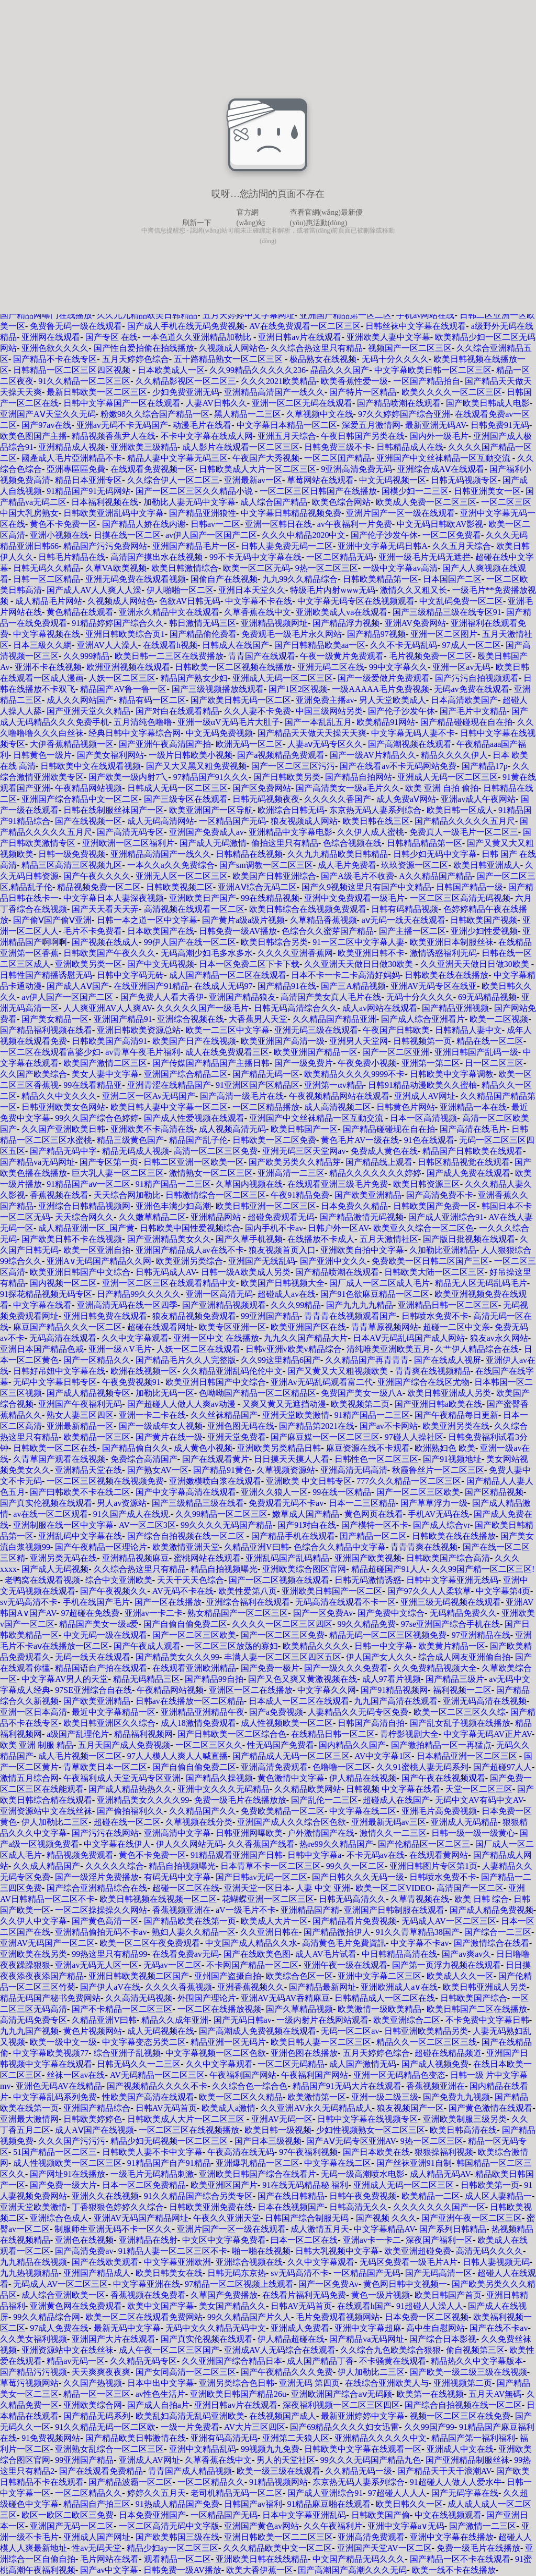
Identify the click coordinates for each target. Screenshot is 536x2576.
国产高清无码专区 (130, 832)
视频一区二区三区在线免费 (460, 2416)
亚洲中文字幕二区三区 (379, 1976)
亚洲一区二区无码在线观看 (302, 403)
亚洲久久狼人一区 (274, 1492)
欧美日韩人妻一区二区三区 (321, 2042)
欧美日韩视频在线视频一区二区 (158, 1899)
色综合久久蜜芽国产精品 (328, 931)
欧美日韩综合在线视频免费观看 (307, 909)
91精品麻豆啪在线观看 (329, 2504)
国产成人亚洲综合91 (446, 1217)
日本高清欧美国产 (464, 700)
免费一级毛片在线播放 (478, 2548)
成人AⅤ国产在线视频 (94, 2130)
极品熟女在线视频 (322, 359)
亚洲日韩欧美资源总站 (139, 1030)
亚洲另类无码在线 (63, 1558)
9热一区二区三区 (326, 568)
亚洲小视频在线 (59, 535)
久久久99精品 (296, 1305)
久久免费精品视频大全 (435, 1668)
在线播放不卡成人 (320, 1239)
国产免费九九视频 (456, 2097)
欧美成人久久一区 (460, 1976)
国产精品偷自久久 (135, 1448)
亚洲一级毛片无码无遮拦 (424, 557)
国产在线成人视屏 (447, 1360)
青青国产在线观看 (261, 656)
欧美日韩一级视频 (277, 2130)
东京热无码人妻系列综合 (375, 810)
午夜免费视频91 (131, 1382)
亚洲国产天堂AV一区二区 (384, 2548)
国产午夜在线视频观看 (443, 1778)
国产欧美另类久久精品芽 (295, 1162)
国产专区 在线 (111, 337)
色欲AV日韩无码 (189, 601)
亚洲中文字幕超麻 (367, 2328)
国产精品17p (485, 766)
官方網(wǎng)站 (251, 213)
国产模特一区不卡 (374, 1525)
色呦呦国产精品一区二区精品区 (257, 1393)
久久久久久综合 (114, 1866)
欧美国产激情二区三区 (105, 1063)
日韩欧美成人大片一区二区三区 (257, 469)
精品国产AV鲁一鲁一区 (123, 689)
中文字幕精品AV (384, 2229)
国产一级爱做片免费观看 (384, 678)
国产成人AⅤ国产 (78, 986)
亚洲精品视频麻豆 (135, 1558)
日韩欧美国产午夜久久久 (109, 953)
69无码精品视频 (487, 997)
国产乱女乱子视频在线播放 (460, 1723)
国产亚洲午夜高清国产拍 (165, 744)
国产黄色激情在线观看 (490, 2108)
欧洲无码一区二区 (249, 744)
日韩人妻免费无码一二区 (287, 546)
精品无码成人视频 (135, 1151)
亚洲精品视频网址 (274, 623)
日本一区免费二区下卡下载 (249, 964)
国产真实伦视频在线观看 (46, 1503)
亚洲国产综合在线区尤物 (423, 1382)
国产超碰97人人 (502, 1767)
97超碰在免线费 (90, 1613)
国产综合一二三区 (497, 1932)
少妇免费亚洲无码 (185, 392)
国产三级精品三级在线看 (198, 1503)
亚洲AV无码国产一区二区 (47, 1943)
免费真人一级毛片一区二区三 (463, 832)
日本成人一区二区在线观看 (299, 1701)
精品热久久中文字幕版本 (477, 2361)
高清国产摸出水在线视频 (157, 557)
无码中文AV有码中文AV (479, 1800)
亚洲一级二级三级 (384, 2097)
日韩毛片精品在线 (71, 557)
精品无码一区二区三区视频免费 (387, 1635)
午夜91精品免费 (300, 1195)
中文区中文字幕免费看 (224, 2240)
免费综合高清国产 (143, 1459)
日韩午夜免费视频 (362, 2196)
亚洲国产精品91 (123, 1019)
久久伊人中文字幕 (33, 1921)
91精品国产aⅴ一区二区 (88, 1184)
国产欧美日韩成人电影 (488, 403)
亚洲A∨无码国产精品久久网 (99, 1261)
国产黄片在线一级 (169, 1437)
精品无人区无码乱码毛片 (481, 1283)
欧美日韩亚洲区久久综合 (109, 1723)
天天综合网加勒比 (127, 1195)
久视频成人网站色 (232, 348)
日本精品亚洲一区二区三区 (468, 1756)
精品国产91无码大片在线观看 (347, 2086)
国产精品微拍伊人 (337, 1932)
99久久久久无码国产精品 (227, 1525)
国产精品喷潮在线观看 (399, 403)
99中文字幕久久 (398, 667)
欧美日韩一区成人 (460, 810)
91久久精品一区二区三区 (84, 381)
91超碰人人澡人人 (429, 2306)
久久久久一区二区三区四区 (282, 1624)
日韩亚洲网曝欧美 (249, 1833)
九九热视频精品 (29, 2273)
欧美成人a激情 (228, 2108)
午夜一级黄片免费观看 (342, 656)
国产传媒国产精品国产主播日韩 (211, 1063)
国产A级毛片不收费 (357, 876)
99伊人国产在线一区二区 (190, 942)
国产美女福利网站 (110, 755)
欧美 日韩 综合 (481, 1899)
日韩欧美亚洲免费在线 (211, 2207)
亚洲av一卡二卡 (154, 1613)
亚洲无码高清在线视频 (485, 1701)
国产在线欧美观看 (105, 2262)
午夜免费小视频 (367, 1063)
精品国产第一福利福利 (473, 2438)
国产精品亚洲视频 (455, 1008)
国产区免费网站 (261, 788)
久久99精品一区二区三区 (221, 1514)
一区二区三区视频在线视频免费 (105, 1481)
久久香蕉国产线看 (261, 1844)
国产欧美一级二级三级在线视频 (468, 2372)
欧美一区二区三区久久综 (460, 1712)
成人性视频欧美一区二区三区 (67, 2163)
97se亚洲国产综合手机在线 (450, 1624)
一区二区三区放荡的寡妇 (232, 1646)
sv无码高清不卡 (29, 1602)
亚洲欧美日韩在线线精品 (262, 2559)
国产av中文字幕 (109, 2570)
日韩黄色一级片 (42, 755)
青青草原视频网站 (384, 1327)
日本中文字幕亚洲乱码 (304, 2515)
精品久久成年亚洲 (174, 2020)
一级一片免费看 (190, 2427)
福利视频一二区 (462, 1690)
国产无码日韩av (243, 2020)
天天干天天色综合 (190, 1580)
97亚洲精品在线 (481, 1635)
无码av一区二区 (172, 1965)
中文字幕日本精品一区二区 (287, 425)
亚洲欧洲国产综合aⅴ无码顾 (341, 2394)
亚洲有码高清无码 (224, 2438)
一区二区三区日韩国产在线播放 (318, 491)
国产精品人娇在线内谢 (144, 524)
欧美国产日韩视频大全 (283, 1283)
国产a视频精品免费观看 (281, 755)
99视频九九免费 (270, 2449)
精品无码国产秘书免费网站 (50, 1998)
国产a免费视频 (276, 1712)
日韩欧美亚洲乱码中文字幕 (113, 513)
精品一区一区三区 (96, 2394)
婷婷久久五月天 (156, 2493)
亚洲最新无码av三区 (388, 1822)
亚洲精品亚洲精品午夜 (202, 1712)
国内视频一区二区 (63, 1283)
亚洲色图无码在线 (240, 1426)
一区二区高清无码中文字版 (169, 2526)
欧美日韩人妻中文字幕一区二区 (169, 1107)
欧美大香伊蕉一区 (259, 2570)
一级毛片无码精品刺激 (152, 2174)
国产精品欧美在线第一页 (190, 1921)
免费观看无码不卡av (286, 1503)
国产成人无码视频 (54, 1569)
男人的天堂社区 (285, 2460)
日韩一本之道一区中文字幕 (147, 920)
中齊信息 (153, 230)
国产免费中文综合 (391, 1613)
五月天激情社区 (389, 1239)
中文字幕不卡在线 (258, 601)
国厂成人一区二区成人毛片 (379, 1283)
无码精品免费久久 (463, 1613)
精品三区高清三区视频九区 (71, 865)
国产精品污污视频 (33, 2372)
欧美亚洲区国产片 (224, 2185)
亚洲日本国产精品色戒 (42, 1349)
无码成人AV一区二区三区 (448, 1921)
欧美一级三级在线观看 (278, 2471)
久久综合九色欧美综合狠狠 (390, 2350)
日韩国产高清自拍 (371, 1723)
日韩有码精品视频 (404, 909)
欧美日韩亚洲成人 (486, 865)
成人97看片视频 (391, 1679)
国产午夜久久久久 (96, 876)
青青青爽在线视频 (423, 1547)
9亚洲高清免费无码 (356, 469)
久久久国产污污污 (71, 2141)
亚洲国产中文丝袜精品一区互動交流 (444, 458)
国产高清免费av (84, 2251)
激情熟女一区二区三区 (211, 1173)
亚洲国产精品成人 (96, 2273)
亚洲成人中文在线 (460, 2449)
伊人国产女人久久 (379, 1657)
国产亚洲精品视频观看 (224, 1305)
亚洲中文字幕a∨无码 (405, 2526)
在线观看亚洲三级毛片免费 (337, 1184)
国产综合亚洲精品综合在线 (97, 1888)
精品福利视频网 (143, 1734)
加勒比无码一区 (165, 1393)
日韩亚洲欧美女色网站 (63, 1107)
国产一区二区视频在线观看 (279, 1580)
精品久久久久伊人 (454, 755)
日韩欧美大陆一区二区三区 (434, 1272)
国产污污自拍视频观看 (477, 678)
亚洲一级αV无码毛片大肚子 (228, 722)
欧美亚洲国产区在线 (308, 1327)
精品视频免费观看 (80, 1855)
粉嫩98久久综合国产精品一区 (154, 414)
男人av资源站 (122, 1503)
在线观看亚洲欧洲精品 (194, 1668)
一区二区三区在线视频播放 (189, 2130)
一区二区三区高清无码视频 (460, 898)
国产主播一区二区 (412, 931)
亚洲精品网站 (217, 1217)
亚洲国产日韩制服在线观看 (394, 1910)
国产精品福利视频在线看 (46, 1030)
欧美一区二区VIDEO (393, 1888)
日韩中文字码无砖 (130, 975)
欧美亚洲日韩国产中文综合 (80, 1272)
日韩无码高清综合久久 (296, 1008)
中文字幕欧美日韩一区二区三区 (433, 370)
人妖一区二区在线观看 (198, 1349)
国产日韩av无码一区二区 (261, 1877)
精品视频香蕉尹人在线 (113, 436)
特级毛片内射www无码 (332, 590)
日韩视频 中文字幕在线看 (393, 1789)
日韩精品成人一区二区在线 (384, 1998)
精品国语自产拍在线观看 (101, 1668)
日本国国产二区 (452, 579)
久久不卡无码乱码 (403, 645)
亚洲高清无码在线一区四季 (127, 1305)
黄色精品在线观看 (80, 612)
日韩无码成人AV (166, 1272)
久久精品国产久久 (202, 1811)
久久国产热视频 (92, 2383)
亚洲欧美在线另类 (33, 1954)
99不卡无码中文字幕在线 (255, 557)
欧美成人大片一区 (274, 1921)
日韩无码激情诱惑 (367, 1580)
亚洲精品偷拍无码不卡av (101, 1932)
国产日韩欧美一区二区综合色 (231, 1734)
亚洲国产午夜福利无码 (80, 1404)
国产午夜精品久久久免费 (287, 2372)
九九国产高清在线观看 (396, 1701)
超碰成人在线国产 (396, 1800)
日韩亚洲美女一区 (487, 491)
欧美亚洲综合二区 (406, 2020)
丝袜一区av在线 (76, 2075)
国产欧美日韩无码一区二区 (241, 700)
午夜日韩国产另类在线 (363, 436)
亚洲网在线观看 (50, 337)
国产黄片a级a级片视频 (243, 920)
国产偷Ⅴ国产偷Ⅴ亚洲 (52, 920)
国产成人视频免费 (434, 2064)
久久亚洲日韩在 (269, 1932)
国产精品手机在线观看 (293, 1536)
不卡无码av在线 (376, 1855)
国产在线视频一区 (88, 821)
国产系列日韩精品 (452, 2229)
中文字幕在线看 (42, 1305)
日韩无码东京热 (236, 2273)
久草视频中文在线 (319, 414)
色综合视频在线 (352, 843)
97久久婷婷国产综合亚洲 (404, 414)
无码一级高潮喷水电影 (363, 2174)
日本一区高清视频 (423, 1118)
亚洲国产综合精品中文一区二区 (80, 799)
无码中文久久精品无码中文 (215, 2328)
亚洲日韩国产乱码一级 (476, 1052)
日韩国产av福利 (253, 2504)
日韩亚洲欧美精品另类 (426, 2031)
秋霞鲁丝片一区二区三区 (438, 1470)
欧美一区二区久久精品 (241, 2097)
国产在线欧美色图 (257, 1954)
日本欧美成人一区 (171, 370)
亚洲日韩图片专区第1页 (433, 1866)
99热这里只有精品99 (109, 1954)
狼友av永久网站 (499, 1338)
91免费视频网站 (50, 2438)
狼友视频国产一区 (410, 2108)
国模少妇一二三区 (415, 491)
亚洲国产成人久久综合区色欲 (291, 1822)
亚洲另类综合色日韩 (236, 2383)
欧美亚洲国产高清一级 (283, 1041)
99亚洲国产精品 (270, 1316)
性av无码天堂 (96, 2548)
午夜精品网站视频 (88, 788)
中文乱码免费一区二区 (461, 601)
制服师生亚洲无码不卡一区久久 (113, 2229)
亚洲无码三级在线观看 (316, 1030)
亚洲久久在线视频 (105, 2196)
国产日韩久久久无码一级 (358, 1877)
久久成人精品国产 (46, 1866)
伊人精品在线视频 (362, 1778)
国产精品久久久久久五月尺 (465, 821)
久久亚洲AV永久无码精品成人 (316, 2108)
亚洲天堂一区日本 (257, 1888)
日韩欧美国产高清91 (109, 1041)
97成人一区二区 (471, 645)
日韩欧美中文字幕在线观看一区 (362, 2449)
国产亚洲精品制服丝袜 (467, 2460)
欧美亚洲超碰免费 (417, 2251)
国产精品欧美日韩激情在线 (135, 2438)
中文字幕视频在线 (46, 634)
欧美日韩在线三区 (376, 821)
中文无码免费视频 (219, 733)
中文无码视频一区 (392, 480)
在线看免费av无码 (185, 1954)
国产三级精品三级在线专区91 (447, 612)
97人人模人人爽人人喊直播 (177, 1756)
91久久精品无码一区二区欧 (105, 2427)
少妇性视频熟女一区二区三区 (370, 2130)
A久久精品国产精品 (435, 876)
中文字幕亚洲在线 (146, 2284)
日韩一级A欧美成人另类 (246, 1272)
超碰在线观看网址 (160, 1327)
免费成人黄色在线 (384, 1151)
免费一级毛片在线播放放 (240, 1800)
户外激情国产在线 (320, 1833)
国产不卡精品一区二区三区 (122, 2009)
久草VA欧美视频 (116, 568)
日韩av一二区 (215, 524)
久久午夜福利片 (333, 2526)
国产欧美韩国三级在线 (177, 2537)
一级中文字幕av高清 (400, 568)
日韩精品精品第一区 (424, 843)
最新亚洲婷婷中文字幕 (363, 2416)
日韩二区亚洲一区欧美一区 (193, 1162)
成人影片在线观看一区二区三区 (240, 447)
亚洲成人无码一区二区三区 (282, 678)
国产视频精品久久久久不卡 (157, 2086)
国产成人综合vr (441, 1525)
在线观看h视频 (170, 645)
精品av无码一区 (76, 2361)
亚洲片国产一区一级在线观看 (400, 513)
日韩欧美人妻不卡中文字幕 (152, 2152)
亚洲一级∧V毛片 (120, 1349)
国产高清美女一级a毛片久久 (348, 788)
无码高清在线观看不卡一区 (345, 1602)
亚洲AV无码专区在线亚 (433, 986)
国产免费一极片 (270, 1668)
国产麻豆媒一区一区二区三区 (325, 1437)
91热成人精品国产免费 (177, 2504)
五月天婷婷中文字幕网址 (249, 315)
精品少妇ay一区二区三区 (172, 2548)
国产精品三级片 (455, 1679)
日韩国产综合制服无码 (308, 2218)
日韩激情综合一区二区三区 (215, 1195)
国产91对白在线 (306, 1525)
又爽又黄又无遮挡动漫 (284, 1404)
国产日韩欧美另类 (286, 777)
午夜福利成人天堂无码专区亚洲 (122, 1778)
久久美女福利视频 (33, 2339)
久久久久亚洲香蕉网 (295, 953)
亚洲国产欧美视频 (367, 1558)
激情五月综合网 (29, 1778)
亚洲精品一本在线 (473, 1107)
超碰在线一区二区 (127, 1822)
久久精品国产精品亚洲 (334, 1019)
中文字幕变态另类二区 (144, 2042)
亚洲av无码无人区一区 (96, 1965)
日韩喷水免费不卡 (434, 1316)
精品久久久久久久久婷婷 (375, 1173)
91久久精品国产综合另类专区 (198, 2196)
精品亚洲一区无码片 (228, 2042)
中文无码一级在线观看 (105, 1635)
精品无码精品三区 (146, 1679)
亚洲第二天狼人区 (295, 2438)
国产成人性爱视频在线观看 (194, 1118)
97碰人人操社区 (414, 1437)
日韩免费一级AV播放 (238, 931)
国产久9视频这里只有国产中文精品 (366, 887)
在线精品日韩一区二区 (333, 1734)
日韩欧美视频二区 (179, 887)
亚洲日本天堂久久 (251, 590)
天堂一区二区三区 (478, 1789)
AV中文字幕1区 (382, 1756)
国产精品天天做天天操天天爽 (312, 733)
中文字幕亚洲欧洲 (177, 2262)
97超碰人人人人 (397, 2493)
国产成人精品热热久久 (130, 1789)
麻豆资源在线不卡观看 (368, 1448)
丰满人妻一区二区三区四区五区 (282, 1657)
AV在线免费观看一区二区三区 (305, 326)
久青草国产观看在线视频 (59, 1459)
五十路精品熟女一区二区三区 (229, 359)
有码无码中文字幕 (177, 1877)
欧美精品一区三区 (96, 1437)
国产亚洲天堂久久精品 (88, 711)
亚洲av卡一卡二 (372, 2240)
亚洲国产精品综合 (96, 2108)
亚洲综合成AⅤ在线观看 (441, 469)
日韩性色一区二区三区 (376, 1459)
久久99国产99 (429, 2427)
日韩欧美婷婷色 (92, 2119)
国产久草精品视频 (299, 2009)
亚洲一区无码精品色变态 (399, 2075)
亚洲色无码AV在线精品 (59, 2086)
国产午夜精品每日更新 (456, 1415)
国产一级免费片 (303, 1063)
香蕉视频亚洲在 (181, 1910)
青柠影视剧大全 (409, 1734)
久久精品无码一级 (358, 2471)
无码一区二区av (350, 2031)
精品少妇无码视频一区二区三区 (170, 2141)
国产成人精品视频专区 (88, 1393)
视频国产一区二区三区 (410, 348)
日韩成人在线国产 (235, 645)
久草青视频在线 (419, 1899)
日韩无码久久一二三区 (139, 2064)
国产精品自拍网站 (358, 777)
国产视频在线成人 (105, 942)
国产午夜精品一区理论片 (101, 1547)
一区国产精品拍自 (426, 381)
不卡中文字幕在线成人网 (207, 436)
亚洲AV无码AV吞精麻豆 (285, 1998)
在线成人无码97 (223, 986)
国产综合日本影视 (442, 2339)
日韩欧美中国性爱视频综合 (190, 1228)
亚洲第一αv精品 (333, 1085)
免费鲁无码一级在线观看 (76, 326)
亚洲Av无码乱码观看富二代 (321, 1382)
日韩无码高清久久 (352, 1899)
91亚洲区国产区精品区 (257, 1085)
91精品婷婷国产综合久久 (118, 623)
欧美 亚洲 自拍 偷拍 (441, 788)
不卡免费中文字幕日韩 (487, 2020)
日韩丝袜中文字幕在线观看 (415, 326)
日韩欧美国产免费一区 (435, 1206)
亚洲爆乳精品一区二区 (257, 2163)
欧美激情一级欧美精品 (379, 2009)
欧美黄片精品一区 (451, 1646)
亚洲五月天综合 (287, 436)
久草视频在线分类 (198, 1822)
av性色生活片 (160, 2394)
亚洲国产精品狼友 (242, 997)
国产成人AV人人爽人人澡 (94, 590)
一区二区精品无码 (339, 557)
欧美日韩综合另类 (274, 942)
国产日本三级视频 (268, 2141)
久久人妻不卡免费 (257, 711)
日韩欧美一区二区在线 (55, 1448)
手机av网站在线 (425, 315)
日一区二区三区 (494, 1063)
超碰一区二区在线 (185, 1888)
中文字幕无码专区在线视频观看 (356, 601)
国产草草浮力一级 (433, 1503)
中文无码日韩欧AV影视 (440, 524)
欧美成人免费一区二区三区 (426, 502)
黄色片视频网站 (92, 2031)
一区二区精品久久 (210, 2482)
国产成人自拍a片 (158, 2405)
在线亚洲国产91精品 (151, 986)
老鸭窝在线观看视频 (42, 1580)
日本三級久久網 (42, 645)
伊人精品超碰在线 (291, 2339)
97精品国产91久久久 (211, 777)
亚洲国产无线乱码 (261, 1261)
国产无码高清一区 (438, 2273)
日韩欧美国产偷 (380, 2515)
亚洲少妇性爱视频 (484, 931)
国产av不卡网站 (389, 1426)
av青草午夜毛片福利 (142, 1052)
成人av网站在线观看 (379, 1008)
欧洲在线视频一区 (143, 1371)
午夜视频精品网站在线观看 (339, 1096)
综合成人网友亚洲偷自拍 (464, 1657)
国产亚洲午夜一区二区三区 (471, 2218)
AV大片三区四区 (254, 2427)
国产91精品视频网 (394, 1690)
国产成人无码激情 (213, 843)
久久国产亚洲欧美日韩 (63, 1129)
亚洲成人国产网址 (96, 2537)
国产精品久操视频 (219, 1778)
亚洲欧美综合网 (92, 2405)
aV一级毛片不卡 (246, 1910)
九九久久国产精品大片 (306, 1338)
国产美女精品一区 (54, 1019)
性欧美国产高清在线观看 (148, 2097)
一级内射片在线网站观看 (322, 2020)
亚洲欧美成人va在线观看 (341, 612)
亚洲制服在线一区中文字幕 (63, 1525)
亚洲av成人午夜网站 (478, 799)
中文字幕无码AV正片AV (487, 1734)
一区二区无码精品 (291, 2064)
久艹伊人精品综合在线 (477, 1349)
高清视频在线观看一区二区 (194, 909)
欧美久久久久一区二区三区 (451, 392)
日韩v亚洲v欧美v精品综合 (293, 1349)
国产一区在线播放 (168, 1602)
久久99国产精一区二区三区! (482, 1569)
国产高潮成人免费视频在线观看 (257, 2031)
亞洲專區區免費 (76, 469)
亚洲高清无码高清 (353, 1470)
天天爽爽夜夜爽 (101, 2372)
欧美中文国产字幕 (160, 2306)
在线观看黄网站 (438, 1855)
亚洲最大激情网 (29, 2119)
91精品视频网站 (278, 2482)
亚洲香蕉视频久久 (250, 1987)
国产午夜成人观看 (147, 1646)
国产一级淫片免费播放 (97, 1877)
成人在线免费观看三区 (227, 1052)
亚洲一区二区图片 (443, 634)
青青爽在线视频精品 (433, 1371)
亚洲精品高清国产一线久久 (274, 392)
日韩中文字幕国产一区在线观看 (122, 403)
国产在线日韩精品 (291, 2196)
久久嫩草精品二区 (152, 1217)
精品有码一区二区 (152, 700)
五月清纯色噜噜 (143, 722)
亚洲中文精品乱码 (202, 2449)
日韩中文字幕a (314, 1855)
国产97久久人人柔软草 (429, 1591)
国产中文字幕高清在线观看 (186, 1492)
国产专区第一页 (109, 1162)
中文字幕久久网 (326, 1690)
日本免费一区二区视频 (426, 2317)
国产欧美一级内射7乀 (128, 777)
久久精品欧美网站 (307, 1789)
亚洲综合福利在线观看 (248, 1602)
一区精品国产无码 (232, 821)
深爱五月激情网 (371, 425)
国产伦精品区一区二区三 (424, 1844)
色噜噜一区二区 (341, 1767)
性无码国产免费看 (280, 1745)
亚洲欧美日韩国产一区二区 (332, 1591)
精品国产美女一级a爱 (98, 1624)
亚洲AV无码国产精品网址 (141, 2218)
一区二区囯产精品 (337, 458)
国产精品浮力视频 (345, 623)
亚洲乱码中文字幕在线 (80, 1536)
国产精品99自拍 (214, 1679)
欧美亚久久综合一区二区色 (423, 1228)
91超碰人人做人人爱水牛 (456, 2482)
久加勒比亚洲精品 (442, 1250)
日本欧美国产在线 (160, 931)
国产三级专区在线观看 (186, 799)
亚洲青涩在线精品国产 (169, 1085)
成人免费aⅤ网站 (406, 799)
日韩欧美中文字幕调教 (452, 1074)
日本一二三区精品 (362, 1503)
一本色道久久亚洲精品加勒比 (197, 337)
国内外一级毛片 (439, 436)
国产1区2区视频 (298, 689)
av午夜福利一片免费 (354, 524)
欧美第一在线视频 (430, 2394)
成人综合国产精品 (273, 502)
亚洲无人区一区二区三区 (182, 876)
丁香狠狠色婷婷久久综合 (118, 2207)
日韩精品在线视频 (249, 854)
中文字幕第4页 (503, 1591)
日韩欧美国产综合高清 (448, 1558)
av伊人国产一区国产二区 (211, 535)
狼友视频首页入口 (282, 1250)
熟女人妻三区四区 (80, 1415)
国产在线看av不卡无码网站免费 (398, 766)
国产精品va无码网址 (37, 1162)
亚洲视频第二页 (462, 2383)
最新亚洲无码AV (435, 425)
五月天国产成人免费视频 (124, 1745)
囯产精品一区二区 (373, 1536)
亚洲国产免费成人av (206, 832)
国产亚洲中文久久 (333, 1261)
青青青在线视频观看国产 (350, 1316)
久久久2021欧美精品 (278, 381)
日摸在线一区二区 (127, 535)
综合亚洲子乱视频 (127, 2053)
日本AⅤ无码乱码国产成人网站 (409, 1338)
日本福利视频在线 (104, 502)
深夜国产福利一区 (439, 2240)
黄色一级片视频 (380, 2295)
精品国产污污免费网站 (105, 546)
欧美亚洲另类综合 (189, 1261)
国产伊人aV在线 (110, 1987)
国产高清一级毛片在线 (242, 1096)
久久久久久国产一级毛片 (203, 1008)
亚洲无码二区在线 (330, 667)
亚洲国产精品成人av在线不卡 (190, 1250)
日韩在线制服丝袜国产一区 (113, 810)
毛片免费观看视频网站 (337, 2317)
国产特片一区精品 (362, 392)
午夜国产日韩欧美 (396, 1030)
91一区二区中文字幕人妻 (358, 942)
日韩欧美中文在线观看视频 (90, 766)
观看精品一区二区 (177, 2559)
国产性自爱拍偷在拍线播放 (144, 348)
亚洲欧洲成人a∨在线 (399, 1987)
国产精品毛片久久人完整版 (186, 1360)
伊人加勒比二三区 (54, 1822)
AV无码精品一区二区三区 (157, 2075)
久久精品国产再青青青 (367, 1360)
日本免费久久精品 (354, 1206)
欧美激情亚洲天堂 (185, 1547)
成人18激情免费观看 (198, 1723)
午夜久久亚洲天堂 (226, 2218)
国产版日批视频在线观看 (469, 1239)
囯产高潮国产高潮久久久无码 (352, 2570)
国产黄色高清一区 (105, 1921)
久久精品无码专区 (143, 2361)
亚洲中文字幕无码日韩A (383, 546)
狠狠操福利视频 (444, 2152)
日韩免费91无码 (500, 425)
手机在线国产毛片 (96, 1602)
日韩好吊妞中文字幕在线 (59, 1371)
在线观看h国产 (364, 2306)
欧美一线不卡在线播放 (454, 2570)
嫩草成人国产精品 (305, 1514)
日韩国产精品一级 (469, 887)
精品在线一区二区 (489, 1041)
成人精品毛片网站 (48, 601)
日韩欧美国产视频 (483, 920)
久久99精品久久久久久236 (257, 370)
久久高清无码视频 (138, 1998)
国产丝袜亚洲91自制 (414, 2163)
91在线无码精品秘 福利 (305, 2185)
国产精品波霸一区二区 (130, 2482)
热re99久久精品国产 (336, 1844)
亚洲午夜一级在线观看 (345, 1965)
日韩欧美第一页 (490, 2185)
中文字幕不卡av (419, 1943)
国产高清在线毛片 (473, 1129)
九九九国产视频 (29, 2031)
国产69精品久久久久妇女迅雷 (344, 2427)
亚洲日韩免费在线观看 (105, 1316)
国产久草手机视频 (249, 1239)
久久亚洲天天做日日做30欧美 (359, 964)
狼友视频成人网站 (304, 821)
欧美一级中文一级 (63, 2042)
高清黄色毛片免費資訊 (344, 1943)
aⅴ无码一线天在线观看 (403, 920)
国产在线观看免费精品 (101, 2471)
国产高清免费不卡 (439, 1195)
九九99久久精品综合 (300, 579)
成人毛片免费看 (347, 865)
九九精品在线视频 (33, 2262)
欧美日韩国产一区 (304, 1129)
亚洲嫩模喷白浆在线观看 (215, 1481)
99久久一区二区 (355, 1866)
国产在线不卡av (499, 2328)
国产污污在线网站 (105, 1833)
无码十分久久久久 (395, 359)
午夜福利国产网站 (242, 2075)
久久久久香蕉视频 (178, 1987)
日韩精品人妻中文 (468, 1030)
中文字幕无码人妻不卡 (413, 733)
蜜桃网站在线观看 (207, 1558)
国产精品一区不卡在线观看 (460, 2559)
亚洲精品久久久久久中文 (380, 2438)
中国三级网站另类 (329, 711)
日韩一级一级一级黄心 (473, 1833)
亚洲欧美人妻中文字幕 (388, 337)
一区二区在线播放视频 (219, 2009)
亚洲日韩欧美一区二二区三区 (278, 2537)
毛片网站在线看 (109, 2559)
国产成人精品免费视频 (491, 1910)
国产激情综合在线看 (491, 1943)
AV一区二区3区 (147, 1525)
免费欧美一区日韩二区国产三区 (430, 1261)
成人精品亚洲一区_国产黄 (86, 1228)
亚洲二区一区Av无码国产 (148, 1096)
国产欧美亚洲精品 (367, 1195)
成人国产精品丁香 (320, 2361)
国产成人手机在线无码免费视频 (185, 326)
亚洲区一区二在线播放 (251, 1690)
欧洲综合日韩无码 (291, 810)
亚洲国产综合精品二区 (186, 1074)
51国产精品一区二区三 (55, 2152)
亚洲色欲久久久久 (54, 348)
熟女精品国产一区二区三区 (237, 1613)
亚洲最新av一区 (253, 480)
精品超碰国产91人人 (389, 1569)
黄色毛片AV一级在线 (360, 1140)
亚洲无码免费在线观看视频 (135, 579)
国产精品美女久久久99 (177, 1657)
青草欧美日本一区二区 (105, 1767)
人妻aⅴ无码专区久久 (325, 744)
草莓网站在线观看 (320, 480)
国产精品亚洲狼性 (202, 513)
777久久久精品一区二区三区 (408, 1481)
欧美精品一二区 (430, 2196)
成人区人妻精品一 (498, 2196)
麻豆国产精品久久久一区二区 (67, 1327)
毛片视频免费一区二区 (431, 656)
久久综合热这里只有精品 (317, 348)
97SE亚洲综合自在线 (93, 1690)
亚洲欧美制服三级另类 (465, 2119)
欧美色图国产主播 (33, 436)
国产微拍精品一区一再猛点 (441, 1745)
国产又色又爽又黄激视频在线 (302, 1679)
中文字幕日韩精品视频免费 (291, 513)
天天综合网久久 (84, 1217)
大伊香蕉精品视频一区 (72, 744)
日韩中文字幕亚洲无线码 (452, 1580)
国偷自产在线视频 (224, 579)
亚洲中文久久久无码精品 (223, 1789)
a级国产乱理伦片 (78, 1734)
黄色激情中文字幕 (291, 1778)
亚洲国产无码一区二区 (72, 2526)
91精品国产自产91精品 (169, 2163)
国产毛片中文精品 (473, 711)
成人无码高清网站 (160, 821)
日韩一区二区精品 (46, 579)
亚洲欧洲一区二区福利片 (128, 843)
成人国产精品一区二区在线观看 (227, 975)
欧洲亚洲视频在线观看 (128, 667)
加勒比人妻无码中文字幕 (189, 502)
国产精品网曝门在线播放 (46, 315)
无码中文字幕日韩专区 (55, 1382)
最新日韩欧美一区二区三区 (97, 392)
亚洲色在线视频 (84, 2240)
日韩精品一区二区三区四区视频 (72, 370)
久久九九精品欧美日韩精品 (147, 315)
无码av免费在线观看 (471, 689)
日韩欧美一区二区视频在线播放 (233, 667)
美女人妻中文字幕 (105, 1074)
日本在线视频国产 (291, 2207)
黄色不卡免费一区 (63, 524)
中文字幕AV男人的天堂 (64, 1679)
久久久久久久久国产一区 (439, 2207)
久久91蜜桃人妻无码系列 (422, 1767)
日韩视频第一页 (422, 1041)
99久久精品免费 (366, 1624)
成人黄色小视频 (203, 1448)
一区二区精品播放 (265, 1107)
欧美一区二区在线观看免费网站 (144, 2317)
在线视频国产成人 (282, 2416)
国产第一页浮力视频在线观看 (446, 1965)
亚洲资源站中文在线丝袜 (46, 1811)
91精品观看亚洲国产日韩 (237, 1855)
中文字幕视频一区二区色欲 (215, 2053)
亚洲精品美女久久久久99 (143, 1800)
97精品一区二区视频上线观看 (239, 2284)
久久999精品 (86, 656)
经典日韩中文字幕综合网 (134, 733)
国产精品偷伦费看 (203, 634)
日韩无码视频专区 (464, 480)
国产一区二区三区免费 (283, 1635)
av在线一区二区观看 (50, 1514)
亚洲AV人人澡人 (107, 645)
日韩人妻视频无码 (496, 2262)
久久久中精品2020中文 (303, 535)
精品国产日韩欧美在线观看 (472, 1151)
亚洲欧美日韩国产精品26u (238, 2394)
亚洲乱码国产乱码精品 (287, 1558)
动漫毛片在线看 (202, 425)
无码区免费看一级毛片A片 (409, 2262)
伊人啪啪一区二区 (180, 590)
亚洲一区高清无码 (219, 1294)
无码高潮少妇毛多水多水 (207, 953)
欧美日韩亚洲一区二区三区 (266, 1206)
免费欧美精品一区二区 (283, 1811)
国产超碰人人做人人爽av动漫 (182, 1404)
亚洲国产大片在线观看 (113, 2339)
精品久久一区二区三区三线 (426, 2042)
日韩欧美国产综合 (473, 1998)
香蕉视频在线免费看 (148, 2295)
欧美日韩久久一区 (409, 2504)
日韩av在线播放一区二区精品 (190, 1701)
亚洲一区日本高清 (33, 1712)
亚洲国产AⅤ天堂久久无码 (48, 414)
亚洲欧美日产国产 (202, 898)
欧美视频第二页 (360, 1404)
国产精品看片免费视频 (354, 1921)
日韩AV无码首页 (166, 2108)
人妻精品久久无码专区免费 (358, 1712)
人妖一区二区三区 (121, 678)
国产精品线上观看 (378, 1162)
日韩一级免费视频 (71, 854)
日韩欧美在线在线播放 (446, 975)
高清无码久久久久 (489, 2251)
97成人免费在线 (59, 2328)
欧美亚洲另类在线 (455, 1426)
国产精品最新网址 (322, 1987)
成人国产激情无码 (362, 2064)
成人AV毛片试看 (325, 1954)
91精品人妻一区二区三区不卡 (172, 2251)
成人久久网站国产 (80, 700)
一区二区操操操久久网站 (101, 1910)
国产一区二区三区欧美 (418, 1492)
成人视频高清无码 (232, 1129)
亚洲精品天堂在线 (88, 1470)
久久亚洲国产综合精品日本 (232, 2361)
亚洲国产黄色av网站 (261, 2526)
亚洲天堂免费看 (236, 1437)
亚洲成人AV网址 (424, 1096)
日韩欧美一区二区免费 (274, 1140)
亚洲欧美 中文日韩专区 (309, 1481)
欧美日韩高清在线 (463, 2130)
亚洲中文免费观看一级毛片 (354, 898)
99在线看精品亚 (92, 1085)
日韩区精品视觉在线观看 (464, 1162)
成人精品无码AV (440, 2174)
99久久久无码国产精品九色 (370, 2460)
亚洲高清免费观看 (274, 1767)
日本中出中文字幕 (160, 2383)
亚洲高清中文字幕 (177, 1833)
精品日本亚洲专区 (88, 480)
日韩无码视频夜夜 (265, 799)
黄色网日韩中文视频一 (405, 2284)
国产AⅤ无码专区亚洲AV (350, 2141)
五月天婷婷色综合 (135, 359)
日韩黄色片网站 (405, 1107)
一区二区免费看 (451, 535)
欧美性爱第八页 (247, 1591)
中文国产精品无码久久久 (358, 2559)
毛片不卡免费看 (92, 931)
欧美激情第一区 (316, 2097)
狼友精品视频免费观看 (194, 1316)
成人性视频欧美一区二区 (287, 1723)
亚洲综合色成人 (59, 2218)
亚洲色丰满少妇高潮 (173, 1206)
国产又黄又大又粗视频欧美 (338, 1371)
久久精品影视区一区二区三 (186, 381)
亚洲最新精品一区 (80, 1426)
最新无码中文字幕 (127, 2328)
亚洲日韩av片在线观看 (299, 337)
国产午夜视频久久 (113, 1591)
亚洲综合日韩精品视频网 (84, 1206)
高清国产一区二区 (470, 1888)
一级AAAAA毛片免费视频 (380, 689)
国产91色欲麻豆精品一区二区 (374, 1294)
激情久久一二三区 (393, 1833)
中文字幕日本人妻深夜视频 (113, 898)
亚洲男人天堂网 (358, 1041)
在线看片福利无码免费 (304, 2295)
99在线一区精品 (341, 1492)
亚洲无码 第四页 (309, 2383)
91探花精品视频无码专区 (46, 1294)
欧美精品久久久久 (316, 1646)
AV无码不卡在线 (183, 1591)
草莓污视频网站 (29, 2383)
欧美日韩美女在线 (169, 2273)
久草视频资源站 (285, 1470)
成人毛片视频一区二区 (80, 1756)
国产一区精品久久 (96, 1360)
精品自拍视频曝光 (224, 1569)
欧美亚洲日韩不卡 (371, 953)
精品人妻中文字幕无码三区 (177, 458)
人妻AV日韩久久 (216, 403)
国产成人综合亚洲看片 (423, 1019)
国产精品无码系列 (96, 2416)
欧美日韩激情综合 (184, 568)
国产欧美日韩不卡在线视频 (71, 1239)
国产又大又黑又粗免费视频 (196, 766)
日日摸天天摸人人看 (291, 1459)
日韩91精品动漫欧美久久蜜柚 (422, 1085)
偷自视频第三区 (475, 2350)
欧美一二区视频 (499, 1019)
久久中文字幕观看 (135, 1338)
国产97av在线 (46, 425)
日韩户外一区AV (338, 1228)
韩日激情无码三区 (202, 623)
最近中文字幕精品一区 (113, 1712)
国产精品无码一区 (265, 1074)
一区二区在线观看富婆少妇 (50, 1052)
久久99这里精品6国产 (280, 1360)
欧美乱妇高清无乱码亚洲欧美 (190, 2416)
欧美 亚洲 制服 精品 (36, 1745)
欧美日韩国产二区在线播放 (477, 2009)
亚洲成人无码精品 (464, 1822)
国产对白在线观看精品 (177, 711)
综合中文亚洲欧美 (118, 1580)
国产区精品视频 (494, 1492)
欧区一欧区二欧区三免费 (67, 2515)
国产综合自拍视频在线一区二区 (187, 1536)
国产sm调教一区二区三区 (266, 865)
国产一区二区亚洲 (395, 1052)
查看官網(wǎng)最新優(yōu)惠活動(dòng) (326, 213)
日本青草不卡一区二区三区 (270, 1866)
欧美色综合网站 (341, 502)
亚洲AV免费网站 (415, 623)
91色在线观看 (429, 1140)
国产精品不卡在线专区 (55, 359)
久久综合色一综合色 (249, 2086)
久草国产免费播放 (224, 2295)
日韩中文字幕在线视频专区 (367, 2119)
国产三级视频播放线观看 (218, 689)
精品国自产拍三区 (96, 2504)
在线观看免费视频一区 (152, 469)
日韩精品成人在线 (409, 447)
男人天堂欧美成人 (392, 700)
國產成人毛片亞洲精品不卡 (71, 458)
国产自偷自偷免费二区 (185, 1624)
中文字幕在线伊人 (117, 1844)
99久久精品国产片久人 (249, 2317)
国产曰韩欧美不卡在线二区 (80, 1492)
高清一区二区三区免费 (216, 1151)
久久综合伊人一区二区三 (173, 480)
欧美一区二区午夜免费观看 (149, 1943)
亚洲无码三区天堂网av (303, 1151)
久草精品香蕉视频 (323, 920)
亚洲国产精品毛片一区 (194, 546)
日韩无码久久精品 (46, 568)
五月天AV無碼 (494, 2394)
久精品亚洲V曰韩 (256, 1547)
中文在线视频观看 (448, 2515)
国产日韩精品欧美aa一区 (319, 645)
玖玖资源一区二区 (414, 865)
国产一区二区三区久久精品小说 (195, 491)
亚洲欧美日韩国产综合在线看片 (257, 2174)
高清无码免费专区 (33, 2020)
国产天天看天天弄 (105, 909)
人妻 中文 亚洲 (323, 1888)
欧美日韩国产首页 (448, 2295)
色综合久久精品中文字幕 (340, 1547)
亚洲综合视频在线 (190, 1019)
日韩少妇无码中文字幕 (435, 854)
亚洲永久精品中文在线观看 (169, 612)
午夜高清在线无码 (240, 2152)
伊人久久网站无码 (189, 1844)
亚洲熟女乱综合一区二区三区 (109, 2449)
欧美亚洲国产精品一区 (316, 1052)
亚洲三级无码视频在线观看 (450, 1602)
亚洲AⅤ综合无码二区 (257, 887)
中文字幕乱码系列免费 (55, 2097)
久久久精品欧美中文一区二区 (277, 2548)
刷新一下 (196, 223)
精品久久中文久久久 (59, 1096)
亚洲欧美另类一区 (88, 964)
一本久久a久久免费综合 (171, 865)
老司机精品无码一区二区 (237, 2493)
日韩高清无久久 (358, 2207)
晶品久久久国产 (339, 370)
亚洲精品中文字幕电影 (290, 832)
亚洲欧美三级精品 (143, 447)
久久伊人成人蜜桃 (370, 832)
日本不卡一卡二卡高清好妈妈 (345, 975)
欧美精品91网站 (385, 722)
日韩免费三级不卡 (337, 447)
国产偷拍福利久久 (130, 1811)
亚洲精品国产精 (310, 1910)
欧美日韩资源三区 (426, 1184)
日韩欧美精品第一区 (380, 579)
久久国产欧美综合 (33, 1074)
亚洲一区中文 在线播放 (216, 1338)
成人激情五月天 (320, 2229)
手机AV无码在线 (438, 1514)
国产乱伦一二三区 (324, 1800)
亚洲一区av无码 (461, 667)
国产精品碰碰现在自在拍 (466, 722)
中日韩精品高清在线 (399, 1954)
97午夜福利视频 (308, 2152)
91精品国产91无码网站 (88, 491)
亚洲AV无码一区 (281, 2119)
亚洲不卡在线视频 (48, 667)
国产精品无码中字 (63, 1151)
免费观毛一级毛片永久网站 (291, 634)
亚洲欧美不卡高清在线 (152, 1129)
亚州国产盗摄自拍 (227, 1976)
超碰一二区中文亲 (456, 1327)
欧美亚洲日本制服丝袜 (452, 942)
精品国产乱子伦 (198, 1140)
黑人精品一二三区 (247, 414)
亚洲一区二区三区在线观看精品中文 (169, 1283)
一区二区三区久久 (208, 1745)
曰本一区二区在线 (304, 2240)
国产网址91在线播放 (67, 2174)
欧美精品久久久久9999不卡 (354, 1074)
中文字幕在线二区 (362, 1811)
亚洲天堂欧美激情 (295, 1415)
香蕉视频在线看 (59, 1195)
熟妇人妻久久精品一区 (194, 1932)
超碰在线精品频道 (448, 2053)
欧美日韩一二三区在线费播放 (169, 656)
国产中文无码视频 (160, 964)
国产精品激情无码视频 (362, 1217)
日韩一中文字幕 (383, 1646)
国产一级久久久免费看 (346, 1668)
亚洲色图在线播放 (304, 2053)
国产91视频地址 (452, 1459)
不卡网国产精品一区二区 (252, 1965)
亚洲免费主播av (325, 700)
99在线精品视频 (270, 898)
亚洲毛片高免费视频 (439, 1811)
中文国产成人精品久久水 (251, 1943)
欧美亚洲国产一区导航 (211, 810)
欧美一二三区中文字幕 (228, 1030)
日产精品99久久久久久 (139, 1294)
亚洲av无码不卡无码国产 (122, 425)
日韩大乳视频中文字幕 (337, 2251)
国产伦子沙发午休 (384, 535)
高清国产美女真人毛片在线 (331, 997)
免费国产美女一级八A (362, 1393)
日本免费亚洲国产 (152, 2515)
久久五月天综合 (461, 546)
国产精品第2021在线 (316, 1426)
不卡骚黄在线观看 (392, 2361)
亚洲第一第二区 (430, 1063)
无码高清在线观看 (62, 1338)
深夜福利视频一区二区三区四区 (341, 2405)
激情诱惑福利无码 (443, 953)
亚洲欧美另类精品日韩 (279, 1448)
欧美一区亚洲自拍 (96, 1250)
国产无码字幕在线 (464, 2493)
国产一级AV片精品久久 (373, 755)
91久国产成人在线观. (132, 1514)
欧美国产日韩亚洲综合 (274, 876)
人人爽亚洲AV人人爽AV (107, 1008)
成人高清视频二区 (337, 1107)
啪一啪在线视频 (261, 2251)
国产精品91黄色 (222, 1470)
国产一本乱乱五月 (318, 722)
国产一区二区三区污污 (293, 766)
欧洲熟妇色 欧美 (445, 1448)
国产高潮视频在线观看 (410, 744)
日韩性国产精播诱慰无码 (46, 975)
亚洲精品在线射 (148, 2240)
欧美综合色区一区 (299, 1976)
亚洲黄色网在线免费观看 (76, 2306)
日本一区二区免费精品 (144, 2185)
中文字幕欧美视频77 (50, 2053)
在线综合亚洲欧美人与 (387, 2383)
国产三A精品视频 (353, 986)
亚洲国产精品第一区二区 (345, 315)
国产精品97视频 (376, 634)
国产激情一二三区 (482, 2526)
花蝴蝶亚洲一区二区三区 (268, 1899)
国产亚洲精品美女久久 (169, 1239)
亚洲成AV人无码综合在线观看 (280, 2350)
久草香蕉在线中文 (257, 612)
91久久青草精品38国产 (418, 1932)
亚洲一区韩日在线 (278, 524)
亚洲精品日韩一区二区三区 (448, 1305)
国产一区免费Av (323, 1613)
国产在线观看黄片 (215, 1459)
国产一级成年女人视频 (161, 1426)
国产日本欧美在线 (376, 2152)
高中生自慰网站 (435, 2328)
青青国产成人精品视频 (190, 2471)
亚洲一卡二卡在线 (152, 1415)
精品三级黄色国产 (130, 1140)
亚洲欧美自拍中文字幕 (362, 1250)
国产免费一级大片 (63, 2185)
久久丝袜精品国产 (224, 1415)
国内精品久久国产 (352, 1745)
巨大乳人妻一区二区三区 (118, 1173)
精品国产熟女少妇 (194, 678)
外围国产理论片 (206, 1998)
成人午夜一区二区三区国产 (169, 2350)
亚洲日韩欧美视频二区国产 (138, 1976)
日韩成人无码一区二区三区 (177, 788)
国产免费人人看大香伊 (162, 997)
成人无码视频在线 (160, 2031)
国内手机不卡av (274, 1228)
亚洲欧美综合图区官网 (304, 1569)
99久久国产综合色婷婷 (97, 1118)
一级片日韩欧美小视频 (190, 755)
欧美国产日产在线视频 (194, 1041)
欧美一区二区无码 (256, 568)
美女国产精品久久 (232, 2306)
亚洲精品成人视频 (71, 447)
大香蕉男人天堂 (258, 1019)
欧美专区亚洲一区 (232, 1327)
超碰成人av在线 (287, 1294)
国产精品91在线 (287, 986)
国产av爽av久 (466, 1954)
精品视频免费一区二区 (99, 887)
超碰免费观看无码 (281, 1217)
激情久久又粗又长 (413, 590)
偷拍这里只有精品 (284, 843)
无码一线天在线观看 (92, 1657)
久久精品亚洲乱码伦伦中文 (232, 1371)
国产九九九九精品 (359, 1305)
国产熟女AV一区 (157, 1470)
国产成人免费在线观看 (468, 1173)
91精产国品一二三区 (173, 1184)
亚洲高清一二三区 (291, 1173)
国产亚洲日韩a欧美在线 (438, 1404)
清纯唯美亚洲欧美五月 (388, 1349)
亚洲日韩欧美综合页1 (125, 634)
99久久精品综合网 (46, 2317)
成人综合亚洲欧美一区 (63, 2295)
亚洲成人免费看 (300, 2328)
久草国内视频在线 (249, 1184)
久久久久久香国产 (337, 799)
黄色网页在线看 (373, 1514)
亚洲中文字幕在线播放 (452, 2537)
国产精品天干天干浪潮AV (444, 2471)
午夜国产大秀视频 (265, 458)
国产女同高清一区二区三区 (186, 2372)
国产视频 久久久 (386, 2218)
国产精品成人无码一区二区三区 (291, 1756)
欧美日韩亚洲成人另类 (449, 1393)
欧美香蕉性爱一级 (354, 381)
